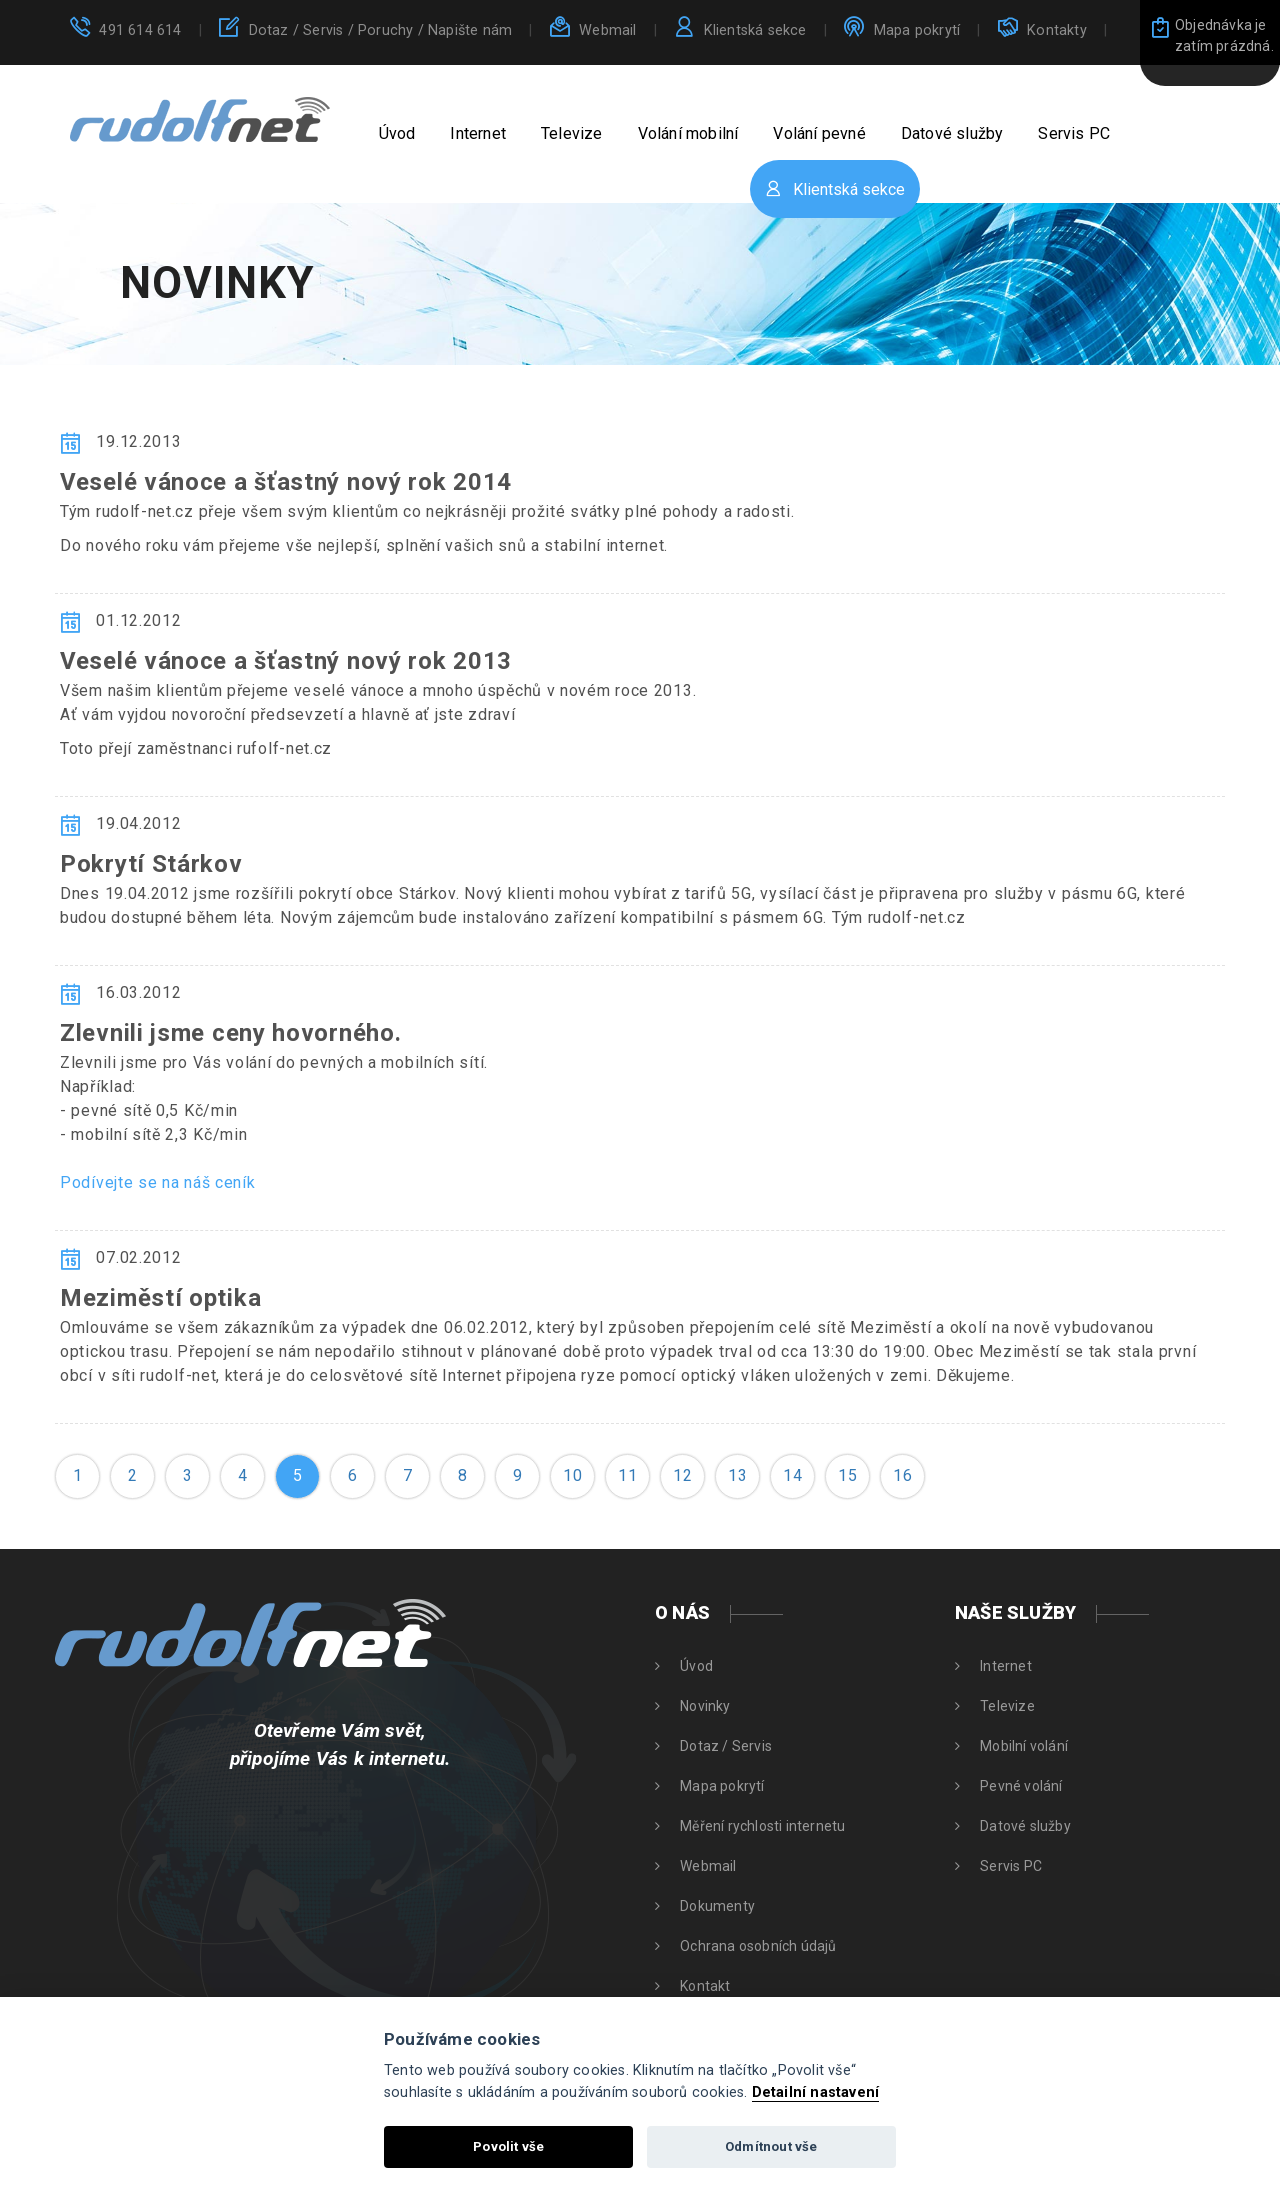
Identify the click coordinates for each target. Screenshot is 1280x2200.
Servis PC (1074, 133)
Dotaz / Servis (381, 30)
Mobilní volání (1024, 1746)
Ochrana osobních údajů (758, 1946)
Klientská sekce (755, 30)
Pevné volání (1021, 1786)
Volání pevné (819, 133)
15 (847, 1475)
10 (572, 1475)
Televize (572, 133)
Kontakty (1057, 30)
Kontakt (705, 1986)
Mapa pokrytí (917, 30)
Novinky (705, 1706)
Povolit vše (508, 2146)
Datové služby (952, 133)
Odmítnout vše (771, 2146)
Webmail (607, 30)
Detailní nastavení (816, 2092)
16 (902, 1475)
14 (792, 1475)
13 (737, 1475)
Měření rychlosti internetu (762, 1826)
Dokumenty (717, 1906)
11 (627, 1475)
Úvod (397, 133)
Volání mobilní (688, 133)
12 (682, 1475)
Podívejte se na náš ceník (158, 1182)
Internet (478, 133)
